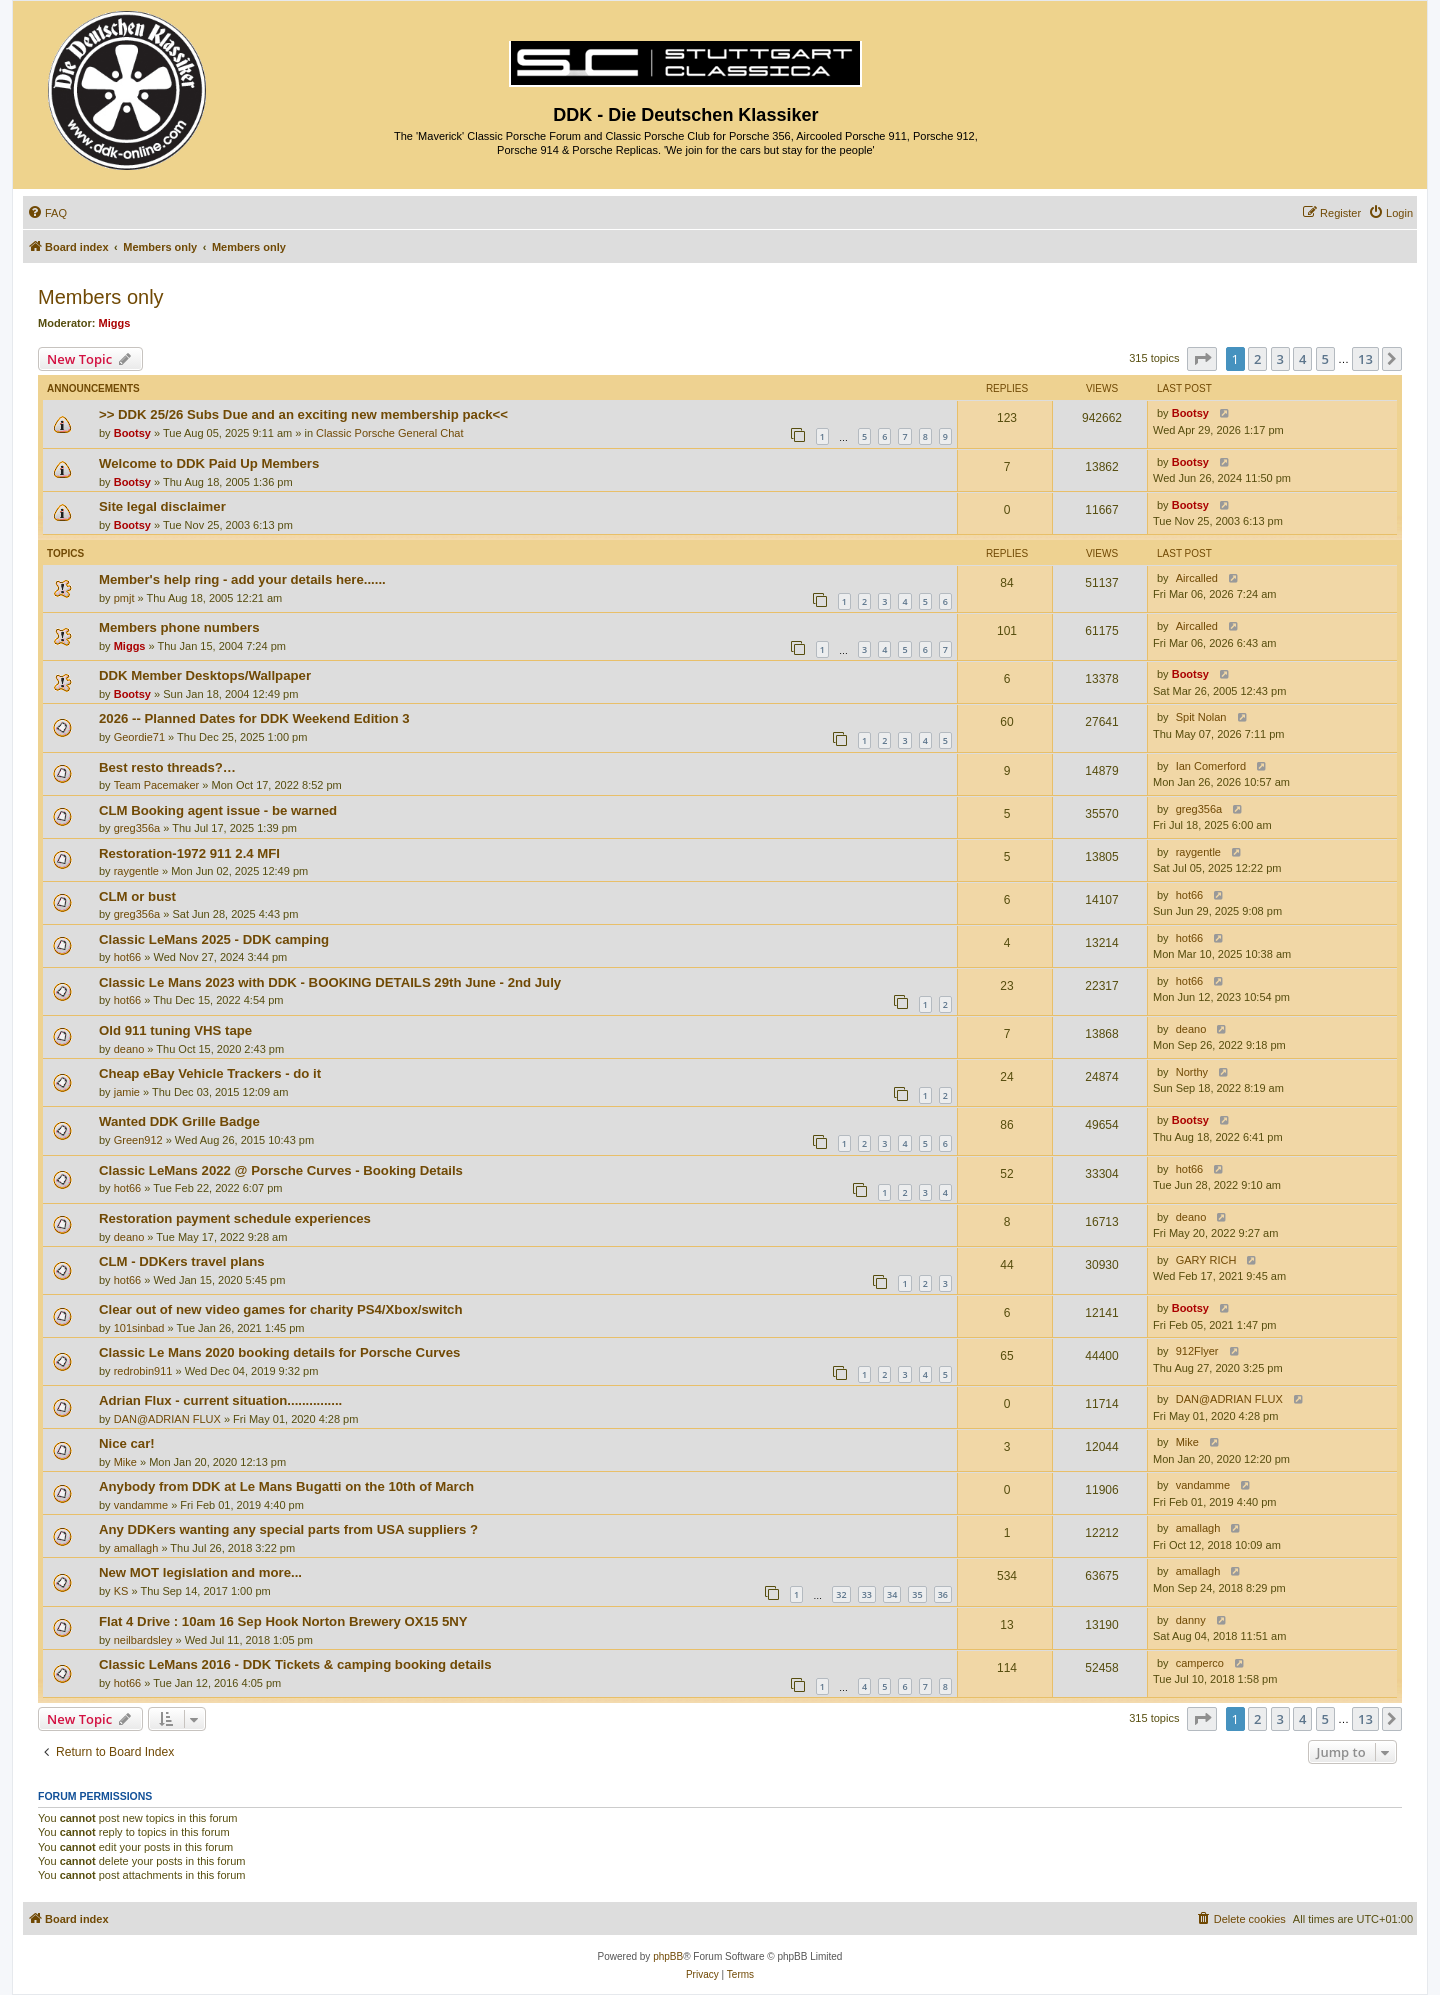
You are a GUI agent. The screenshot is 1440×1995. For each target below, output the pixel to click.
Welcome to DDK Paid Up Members (209, 463)
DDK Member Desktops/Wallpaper (205, 675)
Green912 (138, 1140)
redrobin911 (143, 1371)
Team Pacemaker (157, 785)
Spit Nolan (1201, 717)
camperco (1200, 1663)
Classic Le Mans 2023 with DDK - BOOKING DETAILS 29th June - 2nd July (330, 982)
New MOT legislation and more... (200, 1572)
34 (892, 1594)
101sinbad (139, 1328)
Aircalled (1197, 578)
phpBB (668, 1956)
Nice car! (127, 1443)
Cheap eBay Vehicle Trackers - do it (210, 1073)
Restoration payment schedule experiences (235, 1218)
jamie (127, 1092)
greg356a (137, 828)
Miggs (115, 323)
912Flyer (1197, 1351)
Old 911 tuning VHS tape (175, 1030)
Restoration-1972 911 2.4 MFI (189, 853)
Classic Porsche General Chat (389, 433)
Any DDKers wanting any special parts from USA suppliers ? (288, 1529)
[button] (1202, 359)
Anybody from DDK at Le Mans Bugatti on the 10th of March (286, 1486)
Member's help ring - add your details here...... (242, 579)
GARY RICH (1206, 1260)
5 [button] (1325, 359)
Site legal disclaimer (162, 506)
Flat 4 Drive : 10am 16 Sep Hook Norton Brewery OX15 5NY (283, 1621)
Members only (101, 297)
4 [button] (1302, 359)
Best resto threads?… (167, 767)
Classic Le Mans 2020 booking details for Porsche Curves (279, 1352)
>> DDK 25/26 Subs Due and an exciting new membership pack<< (303, 414)
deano (129, 1049)
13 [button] (1365, 359)
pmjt (124, 598)
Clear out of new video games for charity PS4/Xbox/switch (280, 1309)
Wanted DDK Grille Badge (179, 1121)
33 (867, 1594)
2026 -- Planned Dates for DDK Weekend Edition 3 (254, 718)
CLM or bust (137, 896)
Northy (1192, 1072)
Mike (125, 1462)
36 (943, 1594)
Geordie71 (139, 737)
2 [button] (1257, 359)
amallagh (136, 1548)
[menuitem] (47, 213)
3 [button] (1280, 359)
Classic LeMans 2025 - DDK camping (214, 939)
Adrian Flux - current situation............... (220, 1400)
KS (121, 1591)
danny (1191, 1620)
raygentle (136, 871)
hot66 (1190, 895)
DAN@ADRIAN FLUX (167, 1419)
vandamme (141, 1505)
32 (841, 1594)
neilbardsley (143, 1640)
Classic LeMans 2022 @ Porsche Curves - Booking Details (281, 1170)
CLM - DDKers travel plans (182, 1261)
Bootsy (132, 433)
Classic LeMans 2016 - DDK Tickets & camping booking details (295, 1664)
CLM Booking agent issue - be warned (218, 810)
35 (917, 1594)
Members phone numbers (179, 627)
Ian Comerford (1211, 766)
